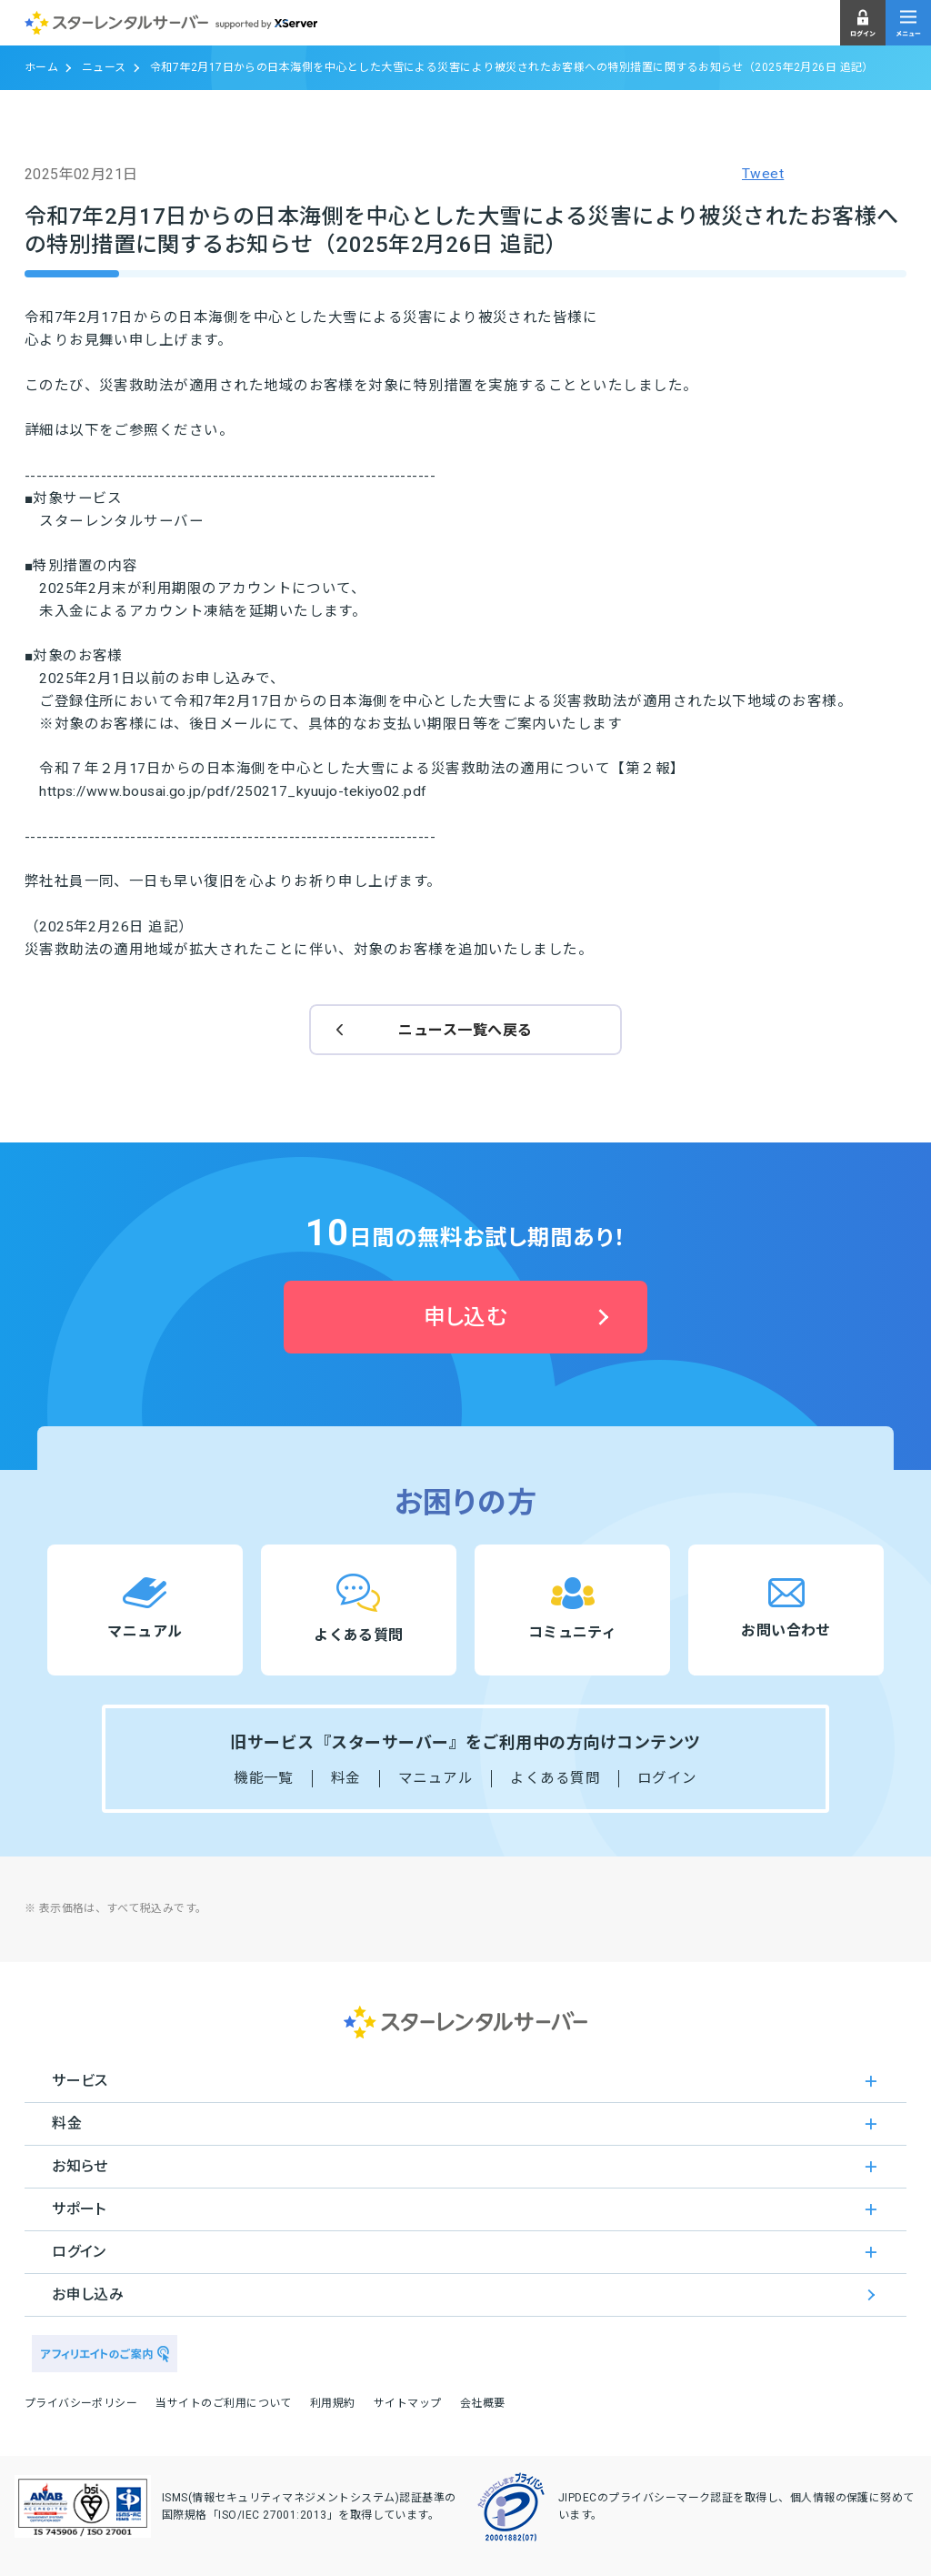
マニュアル (435, 1778)
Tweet (763, 174)
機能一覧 (264, 1778)
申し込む (466, 1317)
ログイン (667, 1778)
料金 (346, 1778)
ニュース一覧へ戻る (465, 1030)
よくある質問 (555, 1778)
